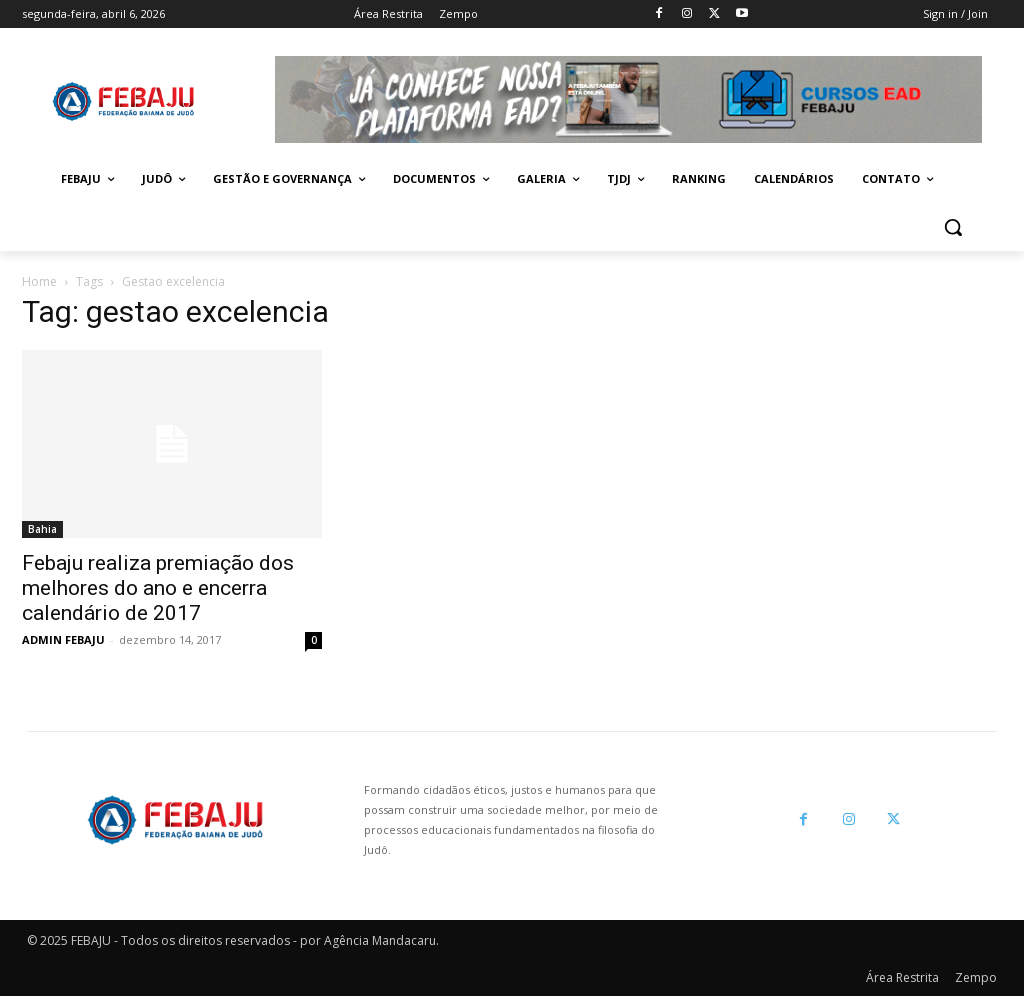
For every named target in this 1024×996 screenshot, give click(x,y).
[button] (953, 227)
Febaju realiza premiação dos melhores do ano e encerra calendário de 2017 (158, 588)
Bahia (42, 529)
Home (39, 281)
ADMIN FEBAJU (63, 639)
